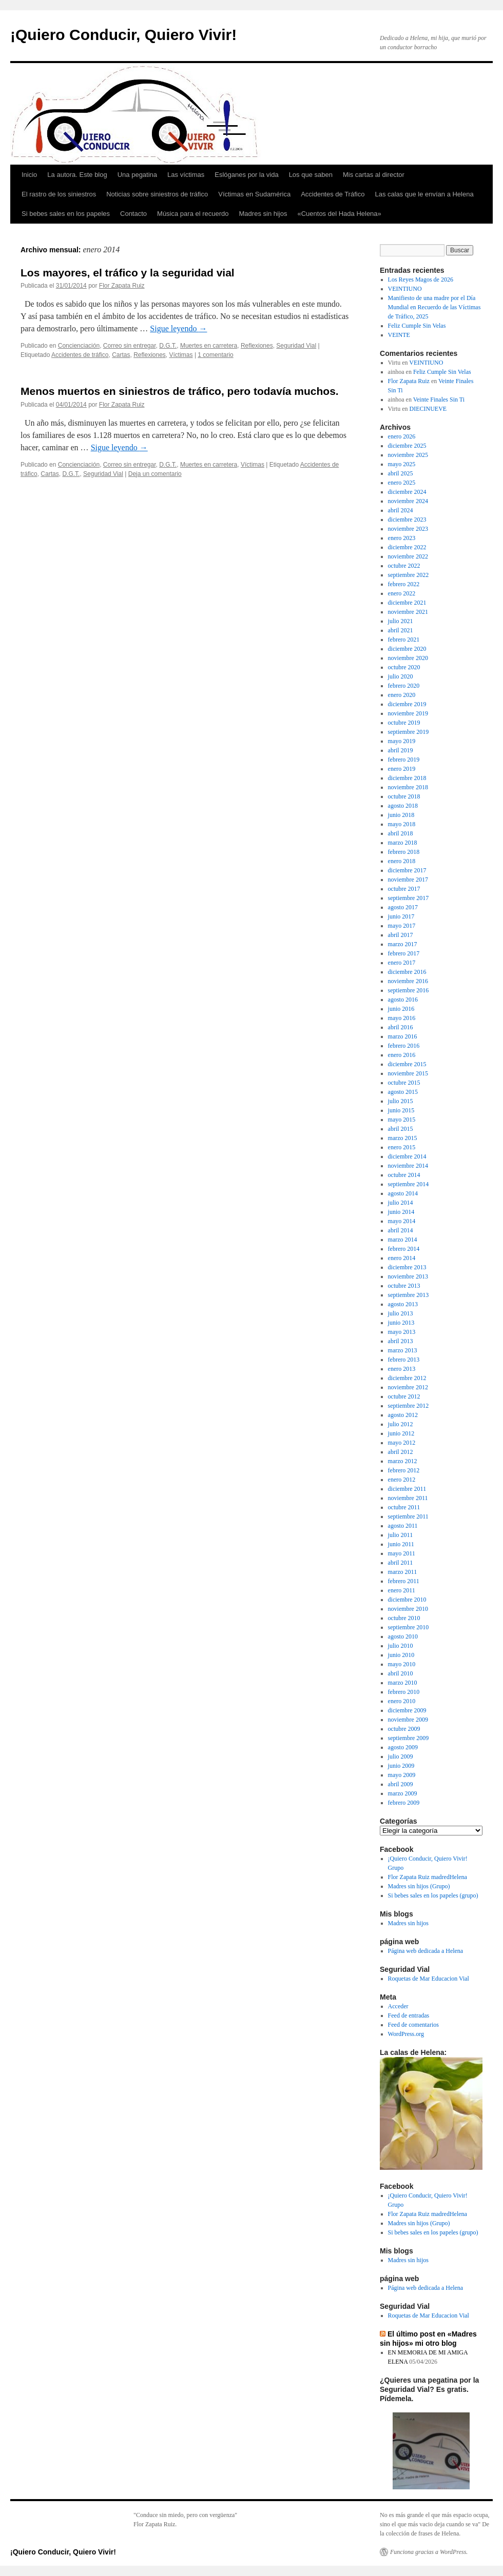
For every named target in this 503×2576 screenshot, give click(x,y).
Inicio (29, 174)
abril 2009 (400, 1784)
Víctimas (181, 354)
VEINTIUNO (405, 288)
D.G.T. (168, 345)
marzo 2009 (402, 1793)
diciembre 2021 (407, 602)
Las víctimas (185, 174)
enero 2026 (402, 436)
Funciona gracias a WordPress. (429, 2551)
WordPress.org (406, 2034)
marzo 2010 (402, 1682)
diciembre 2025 (407, 445)
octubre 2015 (404, 1082)
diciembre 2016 (407, 971)
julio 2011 (400, 1535)
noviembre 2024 (408, 501)
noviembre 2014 (408, 1165)
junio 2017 (401, 916)
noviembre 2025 (408, 454)
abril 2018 (400, 833)
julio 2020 (400, 676)
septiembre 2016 (408, 990)
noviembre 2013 (408, 1276)
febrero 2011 (403, 1581)
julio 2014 (400, 1202)
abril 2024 (400, 510)
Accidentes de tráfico (79, 354)
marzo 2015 (402, 1138)
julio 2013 (400, 1313)
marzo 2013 (402, 1350)
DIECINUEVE (428, 408)
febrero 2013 (404, 1359)
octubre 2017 (404, 888)
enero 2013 (402, 1368)
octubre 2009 (404, 1728)
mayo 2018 (402, 824)
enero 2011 (401, 1590)
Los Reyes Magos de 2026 (420, 279)
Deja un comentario (155, 473)
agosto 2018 (403, 805)
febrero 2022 (404, 584)
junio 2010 (401, 1655)
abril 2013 (400, 1341)
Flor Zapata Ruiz (122, 285)
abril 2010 (400, 1673)
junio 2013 (401, 1322)
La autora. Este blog (77, 174)
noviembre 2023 (408, 528)
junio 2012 (401, 1433)
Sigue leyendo (178, 328)
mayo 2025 (402, 464)
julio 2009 (400, 1756)
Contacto (133, 213)
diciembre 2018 (407, 778)
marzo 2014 (402, 1239)
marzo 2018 (402, 842)
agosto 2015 (403, 1091)
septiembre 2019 (408, 731)
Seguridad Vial (296, 345)
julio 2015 (400, 1101)
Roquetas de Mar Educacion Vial (428, 1978)
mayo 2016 (402, 1018)
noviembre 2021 (408, 611)
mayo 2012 (402, 1442)
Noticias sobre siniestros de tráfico (157, 194)
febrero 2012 (404, 1470)
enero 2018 (402, 861)
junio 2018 (401, 814)
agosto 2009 (403, 1747)
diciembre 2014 (407, 1156)
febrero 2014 (404, 1248)
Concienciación (79, 345)
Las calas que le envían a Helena (424, 194)
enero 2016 (402, 1055)
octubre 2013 (404, 1285)
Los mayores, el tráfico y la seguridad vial (128, 272)
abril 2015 (400, 1128)
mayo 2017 (402, 925)
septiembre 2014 (408, 1184)
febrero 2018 (404, 851)
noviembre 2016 (408, 981)
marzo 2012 (402, 1461)
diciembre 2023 (407, 519)
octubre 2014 (404, 1175)
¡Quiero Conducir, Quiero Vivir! (123, 34)
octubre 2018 (404, 796)
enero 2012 (402, 1479)
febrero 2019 (404, 759)
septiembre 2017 (408, 898)
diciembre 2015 (407, 1064)
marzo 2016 (402, 1036)
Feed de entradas (409, 2015)
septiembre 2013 (408, 1295)
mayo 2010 (402, 1664)
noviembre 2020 (408, 658)
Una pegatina (137, 174)
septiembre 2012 (408, 1405)
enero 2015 (402, 1147)
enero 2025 (402, 482)
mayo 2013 (402, 1331)
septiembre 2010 (408, 1627)
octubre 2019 (404, 722)
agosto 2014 (403, 1193)
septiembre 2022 (408, 574)
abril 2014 (400, 1230)
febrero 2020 (404, 685)
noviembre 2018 (408, 787)
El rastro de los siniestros (59, 194)
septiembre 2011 (408, 1516)
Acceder (398, 2006)
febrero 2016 (404, 1045)
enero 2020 (402, 694)
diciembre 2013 (407, 1267)
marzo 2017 (402, 944)
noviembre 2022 (408, 556)
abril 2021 (400, 630)
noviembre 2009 (408, 1719)
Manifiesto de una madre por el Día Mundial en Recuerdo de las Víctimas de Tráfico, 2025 (434, 307)
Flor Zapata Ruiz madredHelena (427, 1877)
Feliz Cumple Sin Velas (417, 325)
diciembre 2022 (407, 547)
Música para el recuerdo (192, 213)
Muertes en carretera (208, 345)
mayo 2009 (402, 1775)
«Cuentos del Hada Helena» (339, 213)
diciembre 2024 (407, 491)
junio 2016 (401, 1008)
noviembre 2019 (408, 713)
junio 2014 (401, 1211)
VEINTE (399, 334)
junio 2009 (401, 1765)
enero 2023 (402, 538)
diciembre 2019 (407, 704)
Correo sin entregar (129, 345)
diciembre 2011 (407, 1488)
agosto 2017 (403, 907)
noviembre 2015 (408, 1073)
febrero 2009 (404, 1802)
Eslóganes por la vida (246, 174)
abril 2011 (400, 1562)
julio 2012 (400, 1424)
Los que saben (311, 174)
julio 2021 (400, 621)
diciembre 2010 (407, 1599)
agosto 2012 (403, 1415)
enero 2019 (402, 768)
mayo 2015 (402, 1119)
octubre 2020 (404, 667)
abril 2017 (400, 934)
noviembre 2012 (408, 1387)
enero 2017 (402, 962)
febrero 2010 (404, 1691)
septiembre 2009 (408, 1738)
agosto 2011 (403, 1525)
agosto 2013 (403, 1304)
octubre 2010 (404, 1618)
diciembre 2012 (407, 1378)
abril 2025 (400, 473)
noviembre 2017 (408, 879)
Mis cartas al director (373, 174)
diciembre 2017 (407, 870)
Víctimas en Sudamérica (254, 194)
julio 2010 (400, 1645)
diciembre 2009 (407, 1710)
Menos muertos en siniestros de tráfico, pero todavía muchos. (180, 391)
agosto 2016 (403, 999)
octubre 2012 (404, 1396)
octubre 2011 (404, 1507)
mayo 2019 (402, 741)
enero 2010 (402, 1701)
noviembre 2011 (408, 1498)
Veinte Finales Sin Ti (439, 399)
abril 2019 (400, 750)
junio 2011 (401, 1544)
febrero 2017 (404, 953)
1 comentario (215, 354)
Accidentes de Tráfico (332, 194)
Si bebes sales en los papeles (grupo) (433, 1895)
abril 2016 (400, 1027)
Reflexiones (257, 345)
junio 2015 (401, 1110)
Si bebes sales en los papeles (66, 213)
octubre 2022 (404, 565)
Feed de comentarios (413, 2024)
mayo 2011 (401, 1553)
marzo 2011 (402, 1571)
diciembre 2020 (407, 648)
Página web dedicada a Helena (425, 1950)
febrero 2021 (404, 639)
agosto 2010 (403, 1636)
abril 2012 (400, 1451)
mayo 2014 (402, 1221)
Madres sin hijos (263, 213)
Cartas (121, 354)
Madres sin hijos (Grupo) (419, 1886)
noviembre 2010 (408, 1608)
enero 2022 (402, 593)
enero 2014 (402, 1258)
